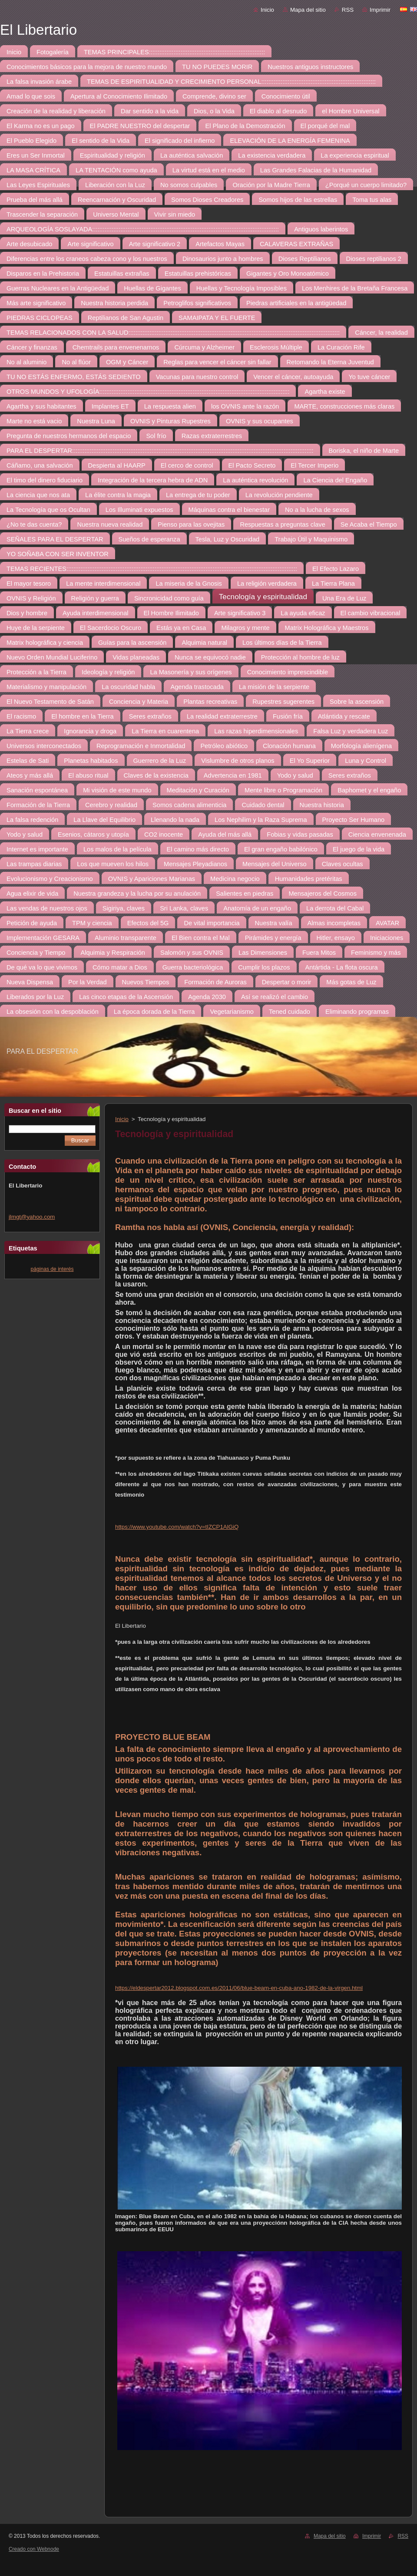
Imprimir (380, 10)
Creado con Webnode (34, 2549)
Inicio (267, 10)
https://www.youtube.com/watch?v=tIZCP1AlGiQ (176, 1527)
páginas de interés (52, 1269)
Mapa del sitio (308, 10)
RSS (348, 10)
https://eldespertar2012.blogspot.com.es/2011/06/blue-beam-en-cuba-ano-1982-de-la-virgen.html (239, 1988)
